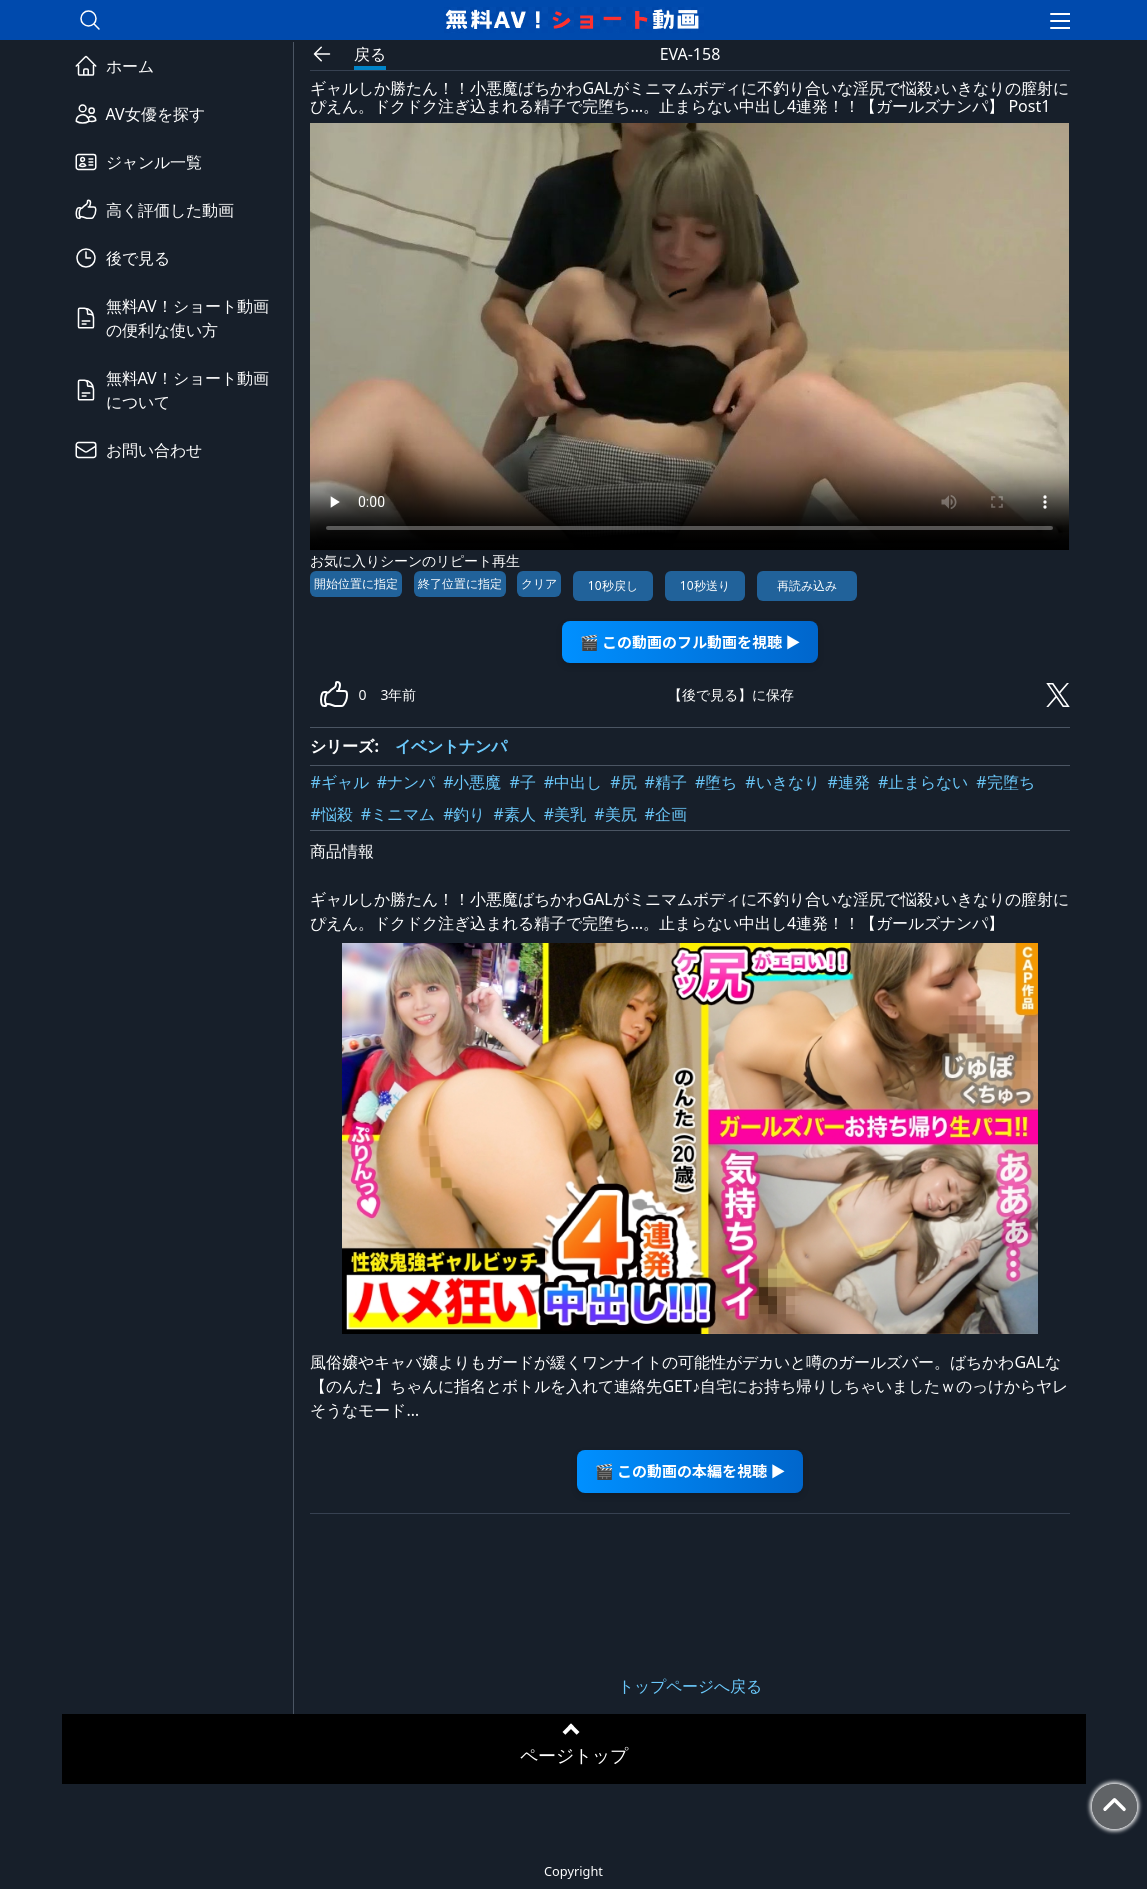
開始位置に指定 (356, 583)
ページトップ (574, 1755)
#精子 (666, 782)
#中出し (573, 782)
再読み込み (807, 585)
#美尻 (615, 814)
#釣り (464, 814)
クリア (539, 583)
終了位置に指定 (460, 583)
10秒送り (705, 585)
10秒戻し (613, 585)
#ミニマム (398, 814)
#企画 (666, 814)
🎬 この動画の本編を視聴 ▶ (690, 1470)
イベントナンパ (451, 746)
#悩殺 (331, 814)
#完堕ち (1005, 782)
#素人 (515, 814)
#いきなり (782, 782)
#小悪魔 (472, 782)
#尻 (623, 782)
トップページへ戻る (690, 1686)
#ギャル (339, 782)
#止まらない (923, 782)
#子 (523, 782)
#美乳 (565, 814)
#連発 (849, 782)
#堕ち (716, 782)
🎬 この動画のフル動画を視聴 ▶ (690, 641)
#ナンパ (406, 782)
